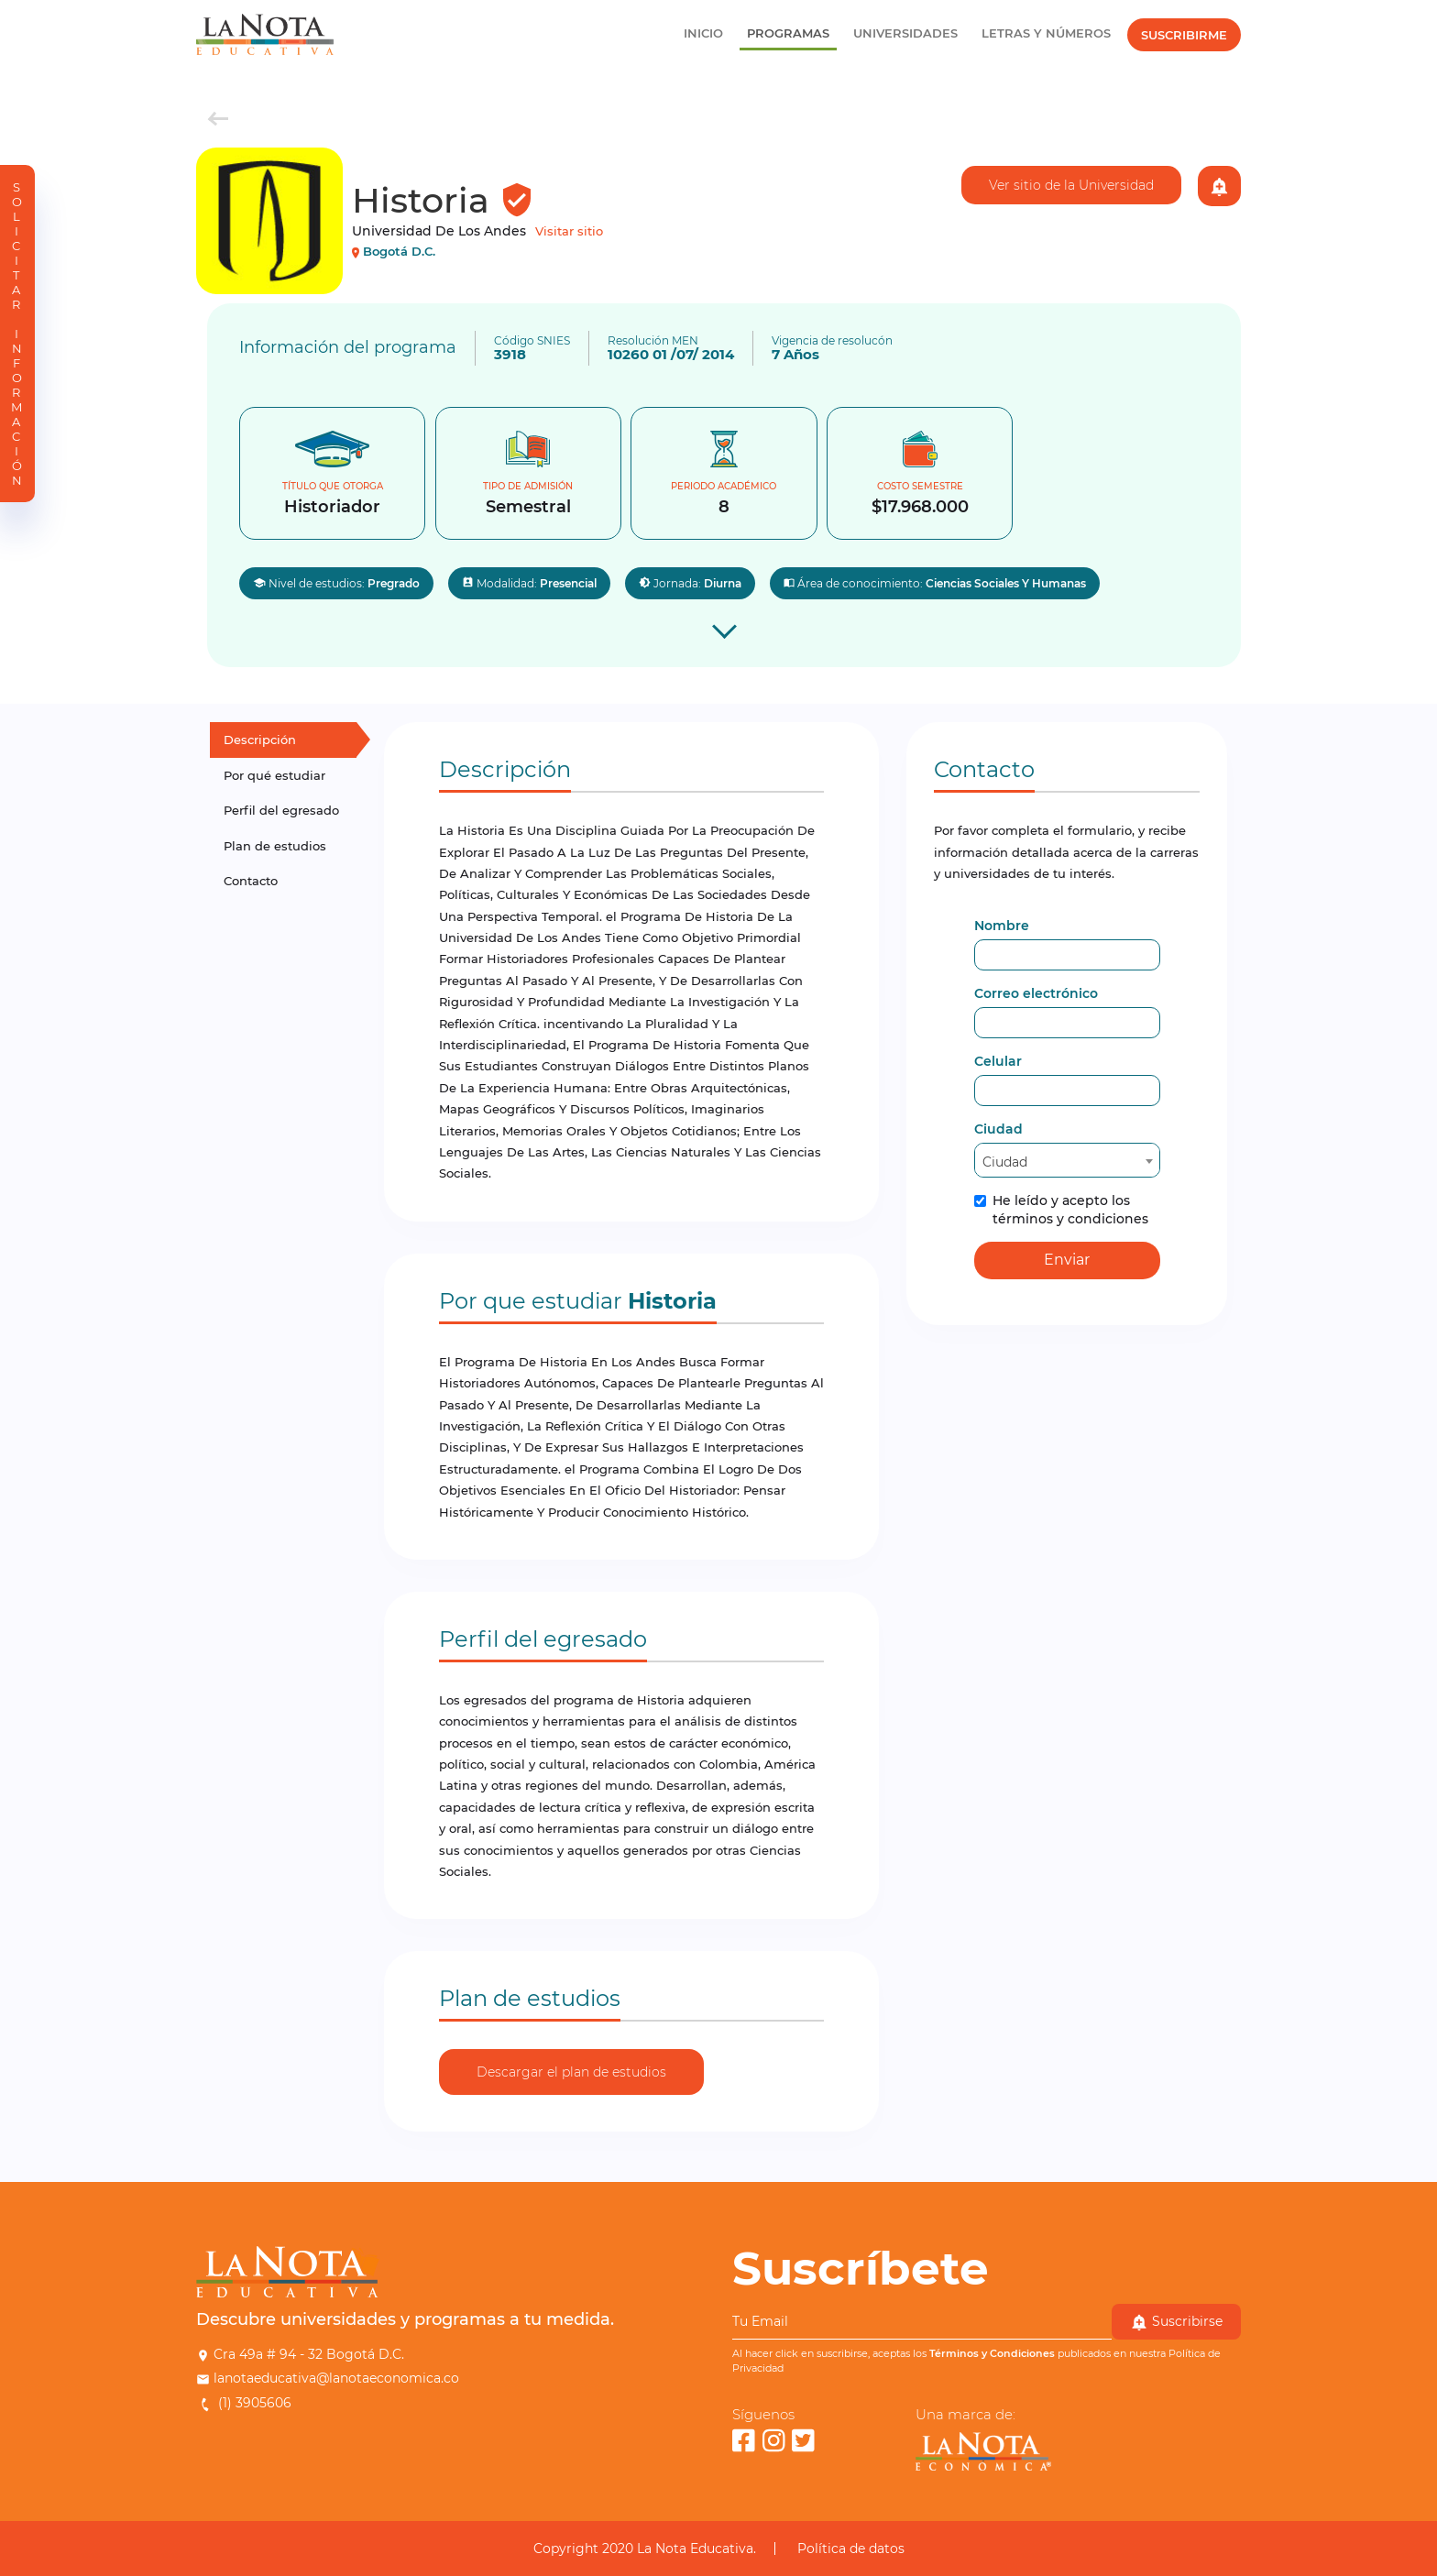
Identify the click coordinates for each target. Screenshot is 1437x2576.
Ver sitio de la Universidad (1071, 185)
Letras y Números (1046, 33)
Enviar (1067, 1259)
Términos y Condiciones (992, 2353)
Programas (788, 33)
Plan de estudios (275, 846)
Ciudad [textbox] (1004, 1162)
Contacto (251, 880)
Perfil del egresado (281, 810)
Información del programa (347, 347)
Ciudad (998, 1129)
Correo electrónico (1036, 993)
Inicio (703, 33)
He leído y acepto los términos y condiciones (1061, 1209)
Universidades (905, 33)
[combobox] (1067, 1160)
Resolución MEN (653, 340)
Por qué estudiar (274, 775)
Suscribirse (1176, 2322)
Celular (998, 1061)
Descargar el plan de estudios (571, 2072)
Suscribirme (1184, 34)
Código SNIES (532, 340)
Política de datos (851, 2548)
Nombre (1001, 925)
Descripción (260, 739)
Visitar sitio (569, 231)
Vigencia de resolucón (832, 340)
